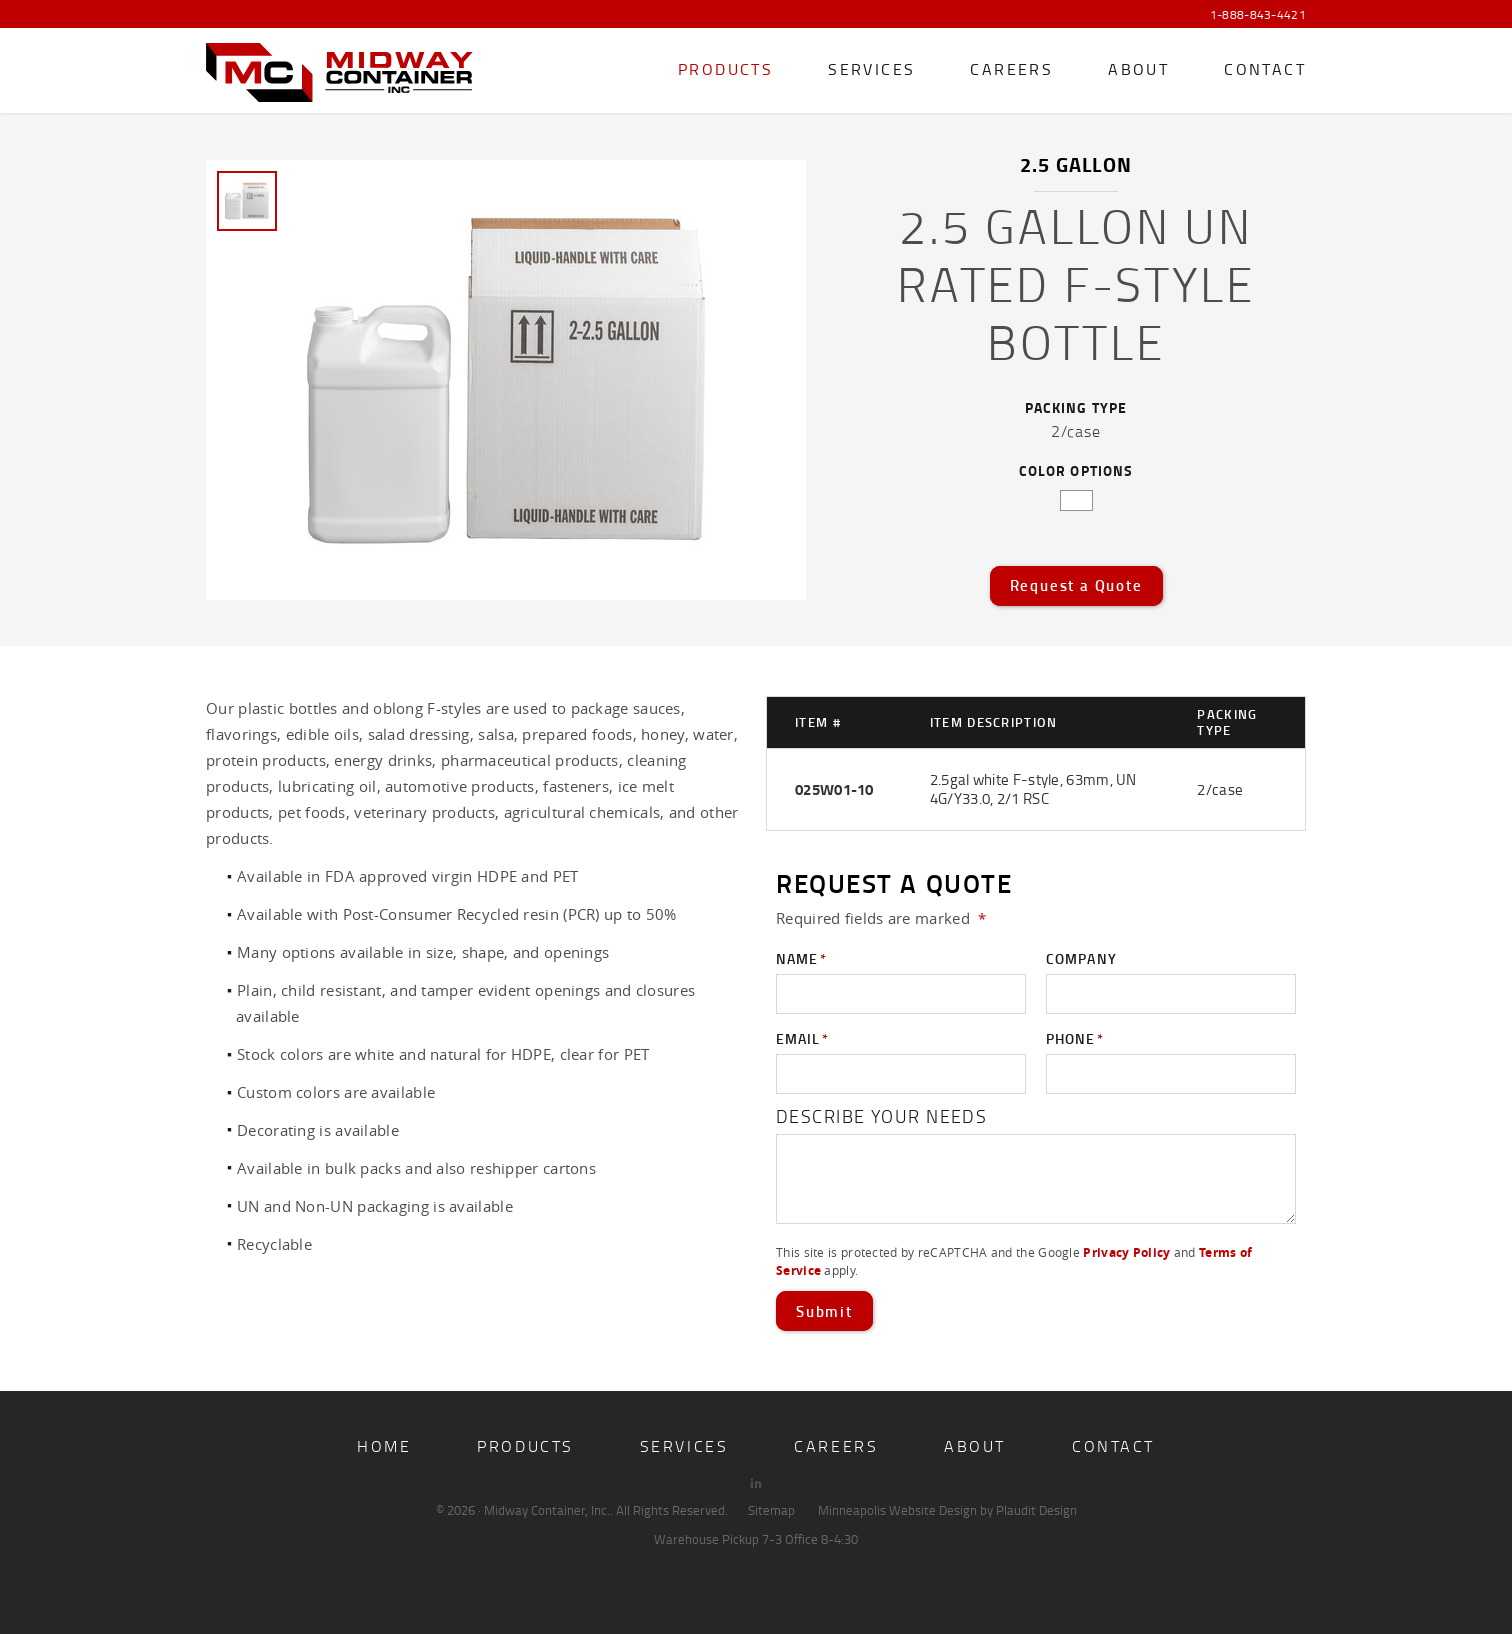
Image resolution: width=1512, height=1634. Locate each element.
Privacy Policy (1126, 1252)
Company (1081, 958)
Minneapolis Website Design (897, 1510)
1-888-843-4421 (1258, 15)
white (1076, 500)
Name (801, 959)
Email (802, 1039)
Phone (1075, 1039)
